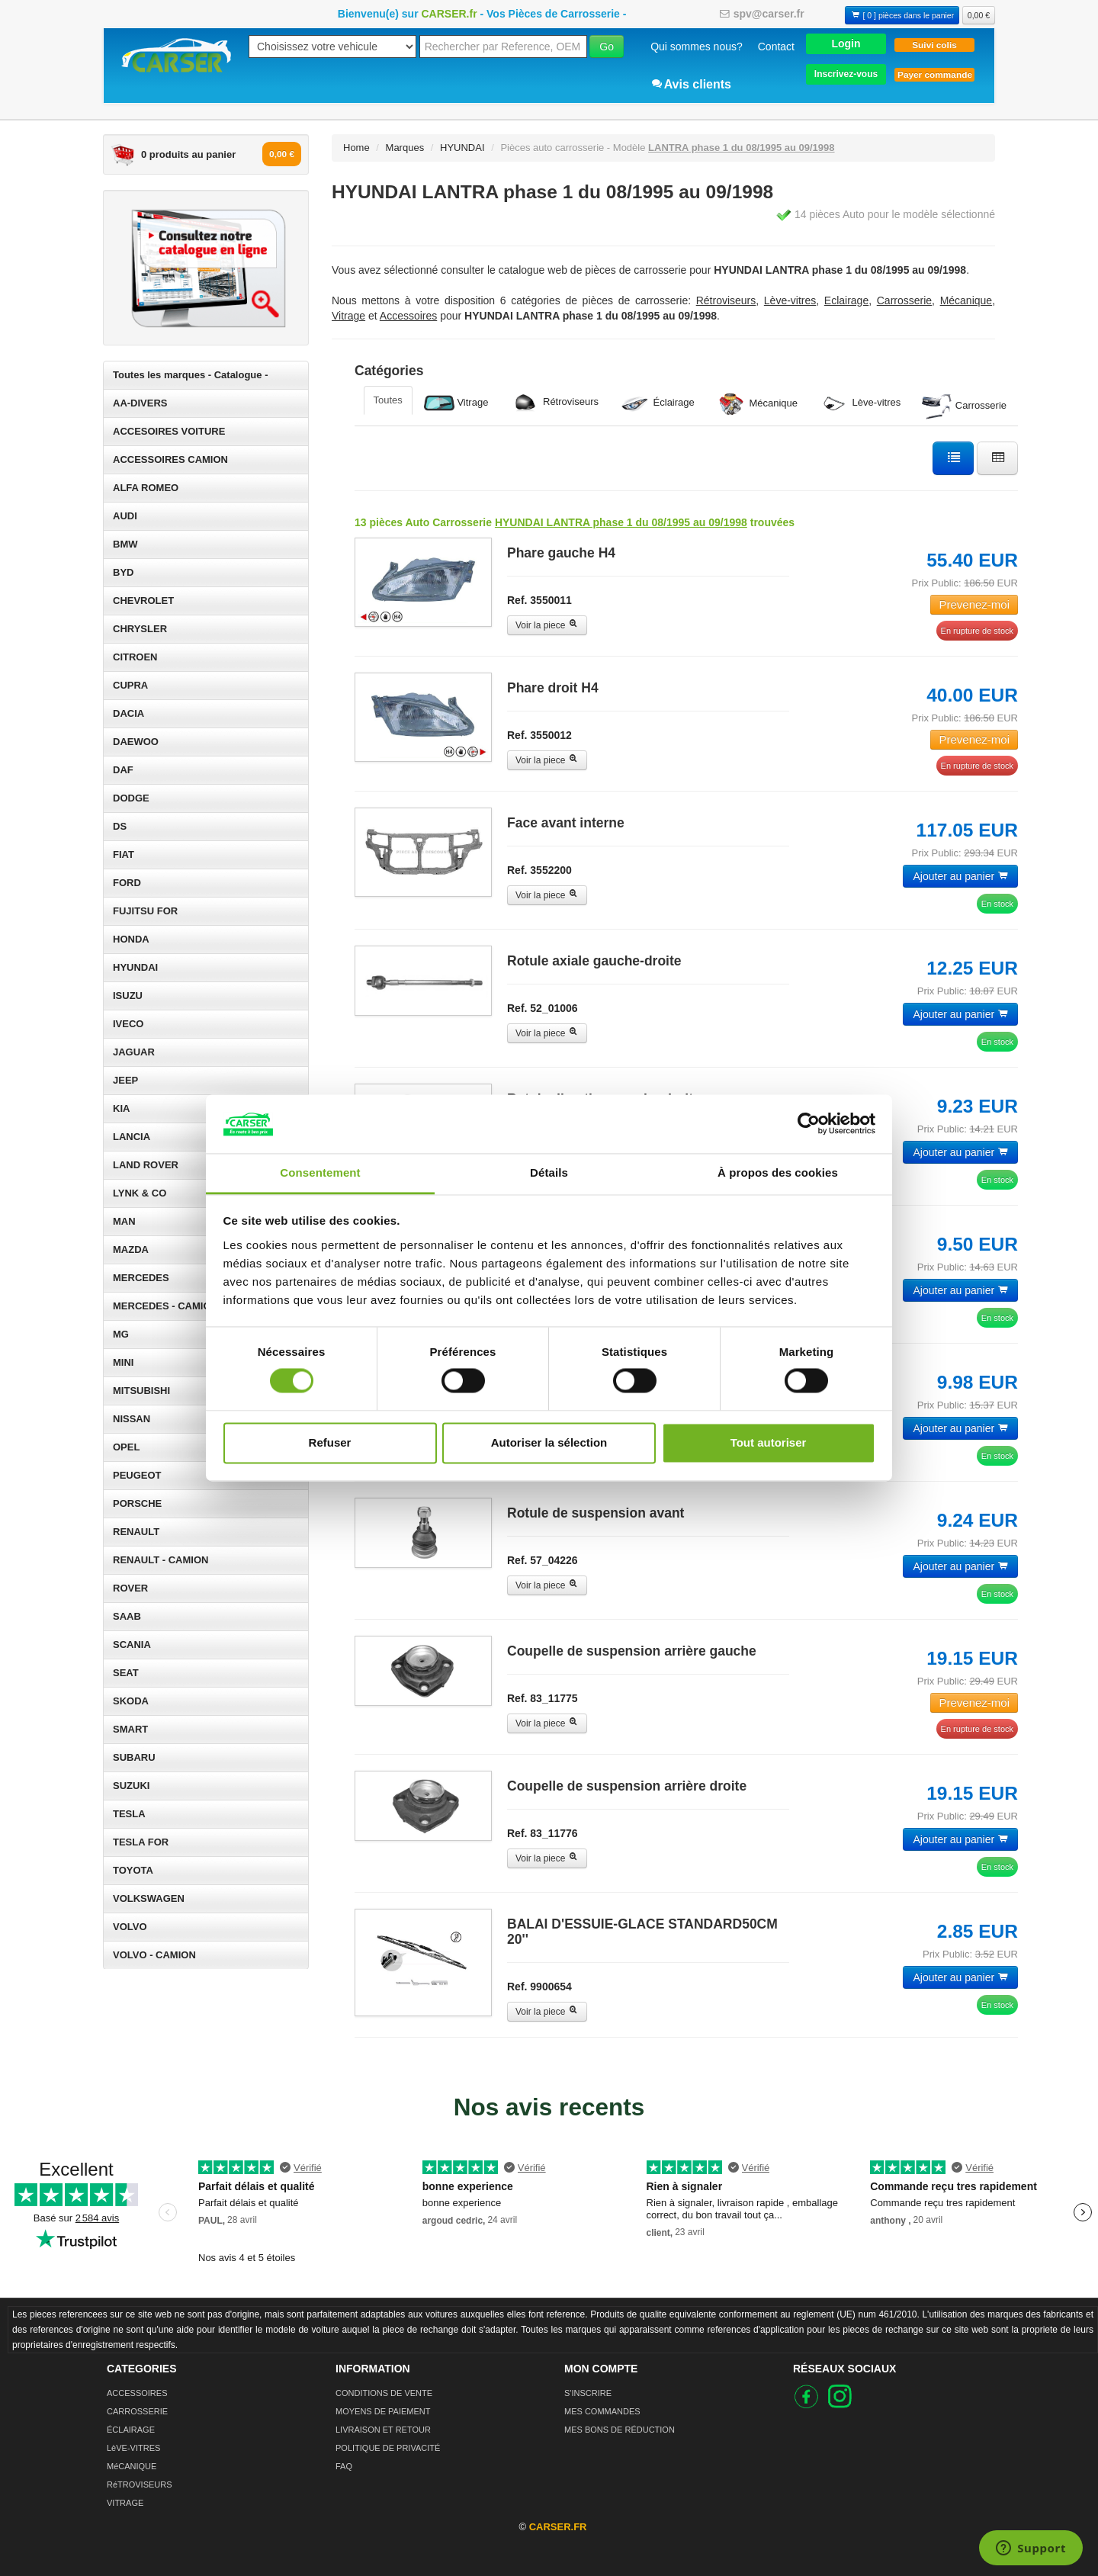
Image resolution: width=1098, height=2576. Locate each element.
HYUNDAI (135, 967)
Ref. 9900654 (539, 1986)
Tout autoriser (768, 1442)
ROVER (130, 1588)
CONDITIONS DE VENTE (384, 2393)
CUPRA (130, 685)
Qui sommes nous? (696, 46)
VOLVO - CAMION (154, 1955)
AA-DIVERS (140, 403)
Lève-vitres (860, 403)
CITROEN (135, 657)
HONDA (131, 939)
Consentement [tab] (320, 1172)
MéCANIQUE (131, 2466)
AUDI (125, 516)
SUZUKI (131, 1785)
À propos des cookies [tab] (778, 1172)
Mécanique (757, 404)
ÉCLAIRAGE (131, 2429)
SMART (130, 1729)
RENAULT (136, 1531)
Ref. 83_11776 (542, 1833)
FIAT (123, 854)
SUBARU (134, 1757)
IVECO (128, 1023)
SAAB (127, 1616)
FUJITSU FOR (145, 911)
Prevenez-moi (974, 604)
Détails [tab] (549, 1172)
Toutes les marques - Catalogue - (190, 375)
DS (120, 826)
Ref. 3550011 (539, 600)
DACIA (128, 713)
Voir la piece (547, 625)
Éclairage (657, 403)
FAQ (344, 2466)
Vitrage (456, 403)
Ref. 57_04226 (542, 1560)
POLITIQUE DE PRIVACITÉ (388, 2447)
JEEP (125, 1080)
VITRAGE (125, 2502)
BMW (125, 544)
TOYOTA (133, 1870)
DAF (123, 770)
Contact (776, 46)
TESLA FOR (141, 1842)
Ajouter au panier (960, 876)
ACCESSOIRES (137, 2393)
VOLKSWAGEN (149, 1898)
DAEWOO (136, 741)
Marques (405, 147)
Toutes (388, 400)
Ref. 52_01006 (542, 1008)
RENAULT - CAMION (160, 1560)
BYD (123, 572)
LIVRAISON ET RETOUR (383, 2429)
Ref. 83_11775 (542, 1698)
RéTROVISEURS (139, 2484)
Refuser (330, 1442)
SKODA (131, 1701)
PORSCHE (137, 1503)
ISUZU (128, 995)
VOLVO (130, 1926)
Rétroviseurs (554, 402)
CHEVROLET (143, 600)
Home (356, 147)
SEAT (126, 1672)
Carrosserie (964, 406)
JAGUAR (134, 1052)
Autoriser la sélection (549, 1442)
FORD (127, 882)
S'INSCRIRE (588, 2393)
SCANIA (132, 1644)
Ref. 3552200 (539, 870)
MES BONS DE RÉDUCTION (619, 2429)
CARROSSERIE (137, 2411)
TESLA (129, 1814)
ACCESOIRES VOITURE (169, 431)
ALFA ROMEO (145, 487)
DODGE (131, 798)
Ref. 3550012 (539, 735)
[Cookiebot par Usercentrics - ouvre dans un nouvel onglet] (808, 1124)
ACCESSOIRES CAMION (170, 459)
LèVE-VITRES (133, 2447)
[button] (846, 43)
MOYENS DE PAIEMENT (383, 2411)
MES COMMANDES (602, 2411)
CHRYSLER (140, 628)
